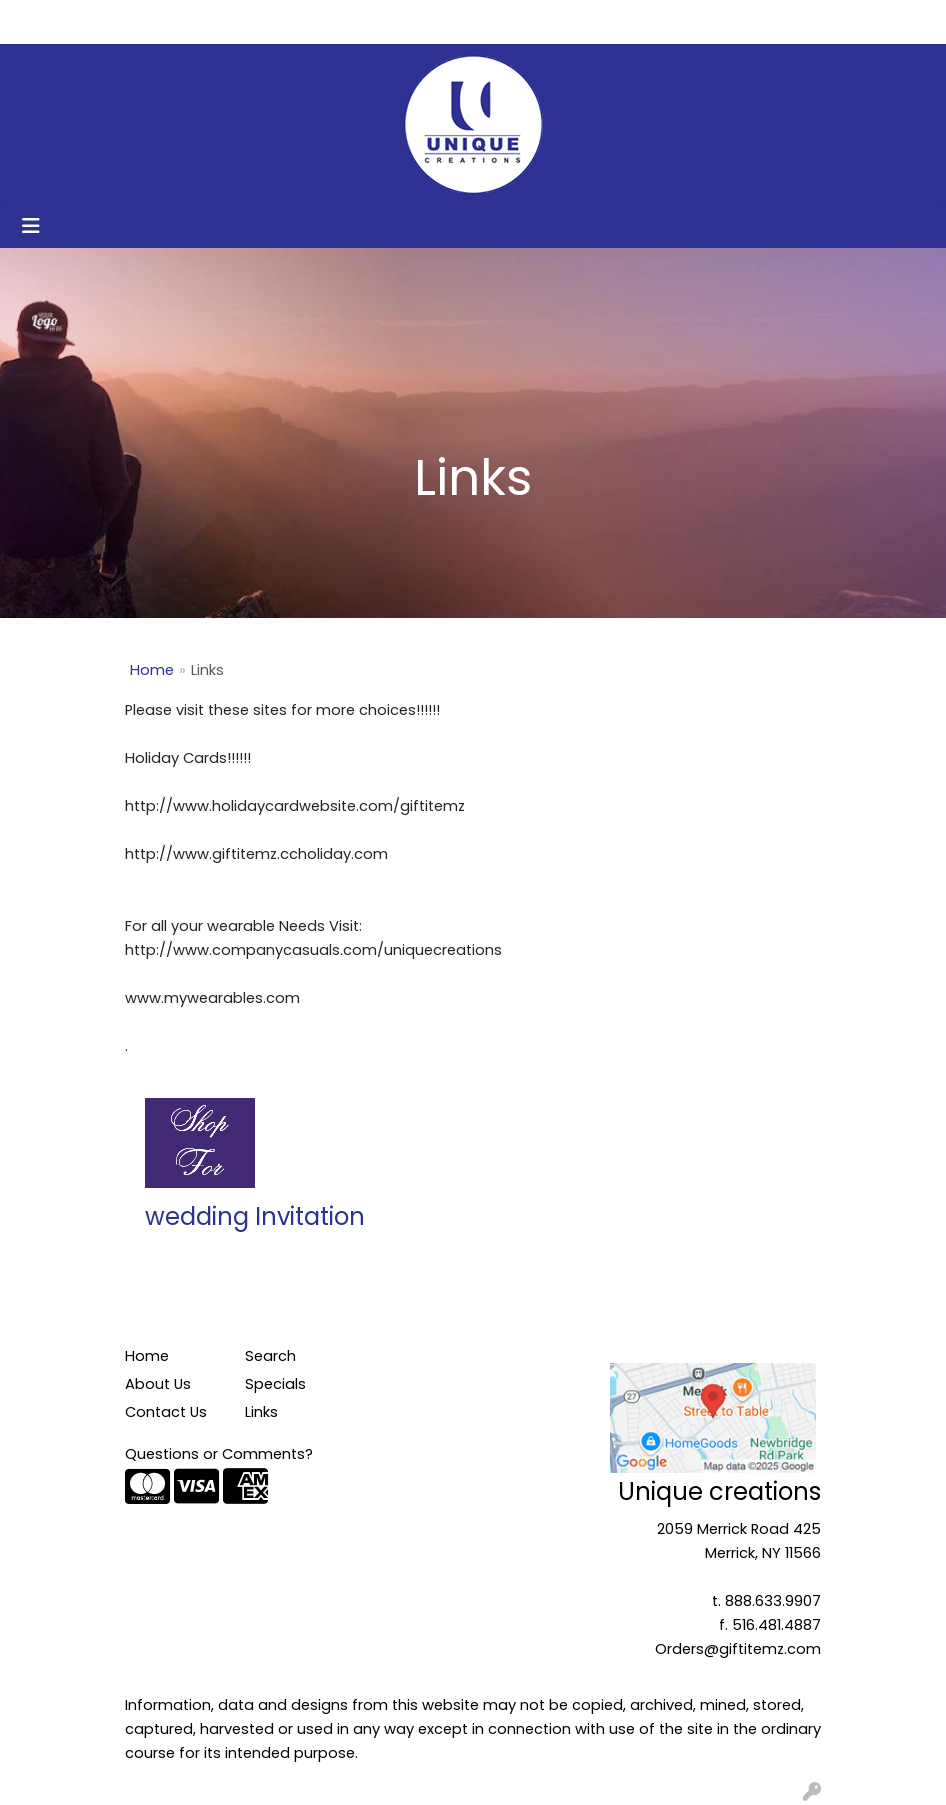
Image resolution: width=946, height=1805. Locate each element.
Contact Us (209, 21)
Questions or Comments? (219, 1454)
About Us (115, 21)
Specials (275, 1384)
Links (261, 1412)
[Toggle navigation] (31, 226)
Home (42, 21)
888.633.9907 (773, 1601)
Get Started (315, 21)
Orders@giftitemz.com (738, 1649)
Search (725, 21)
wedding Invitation (255, 1216)
